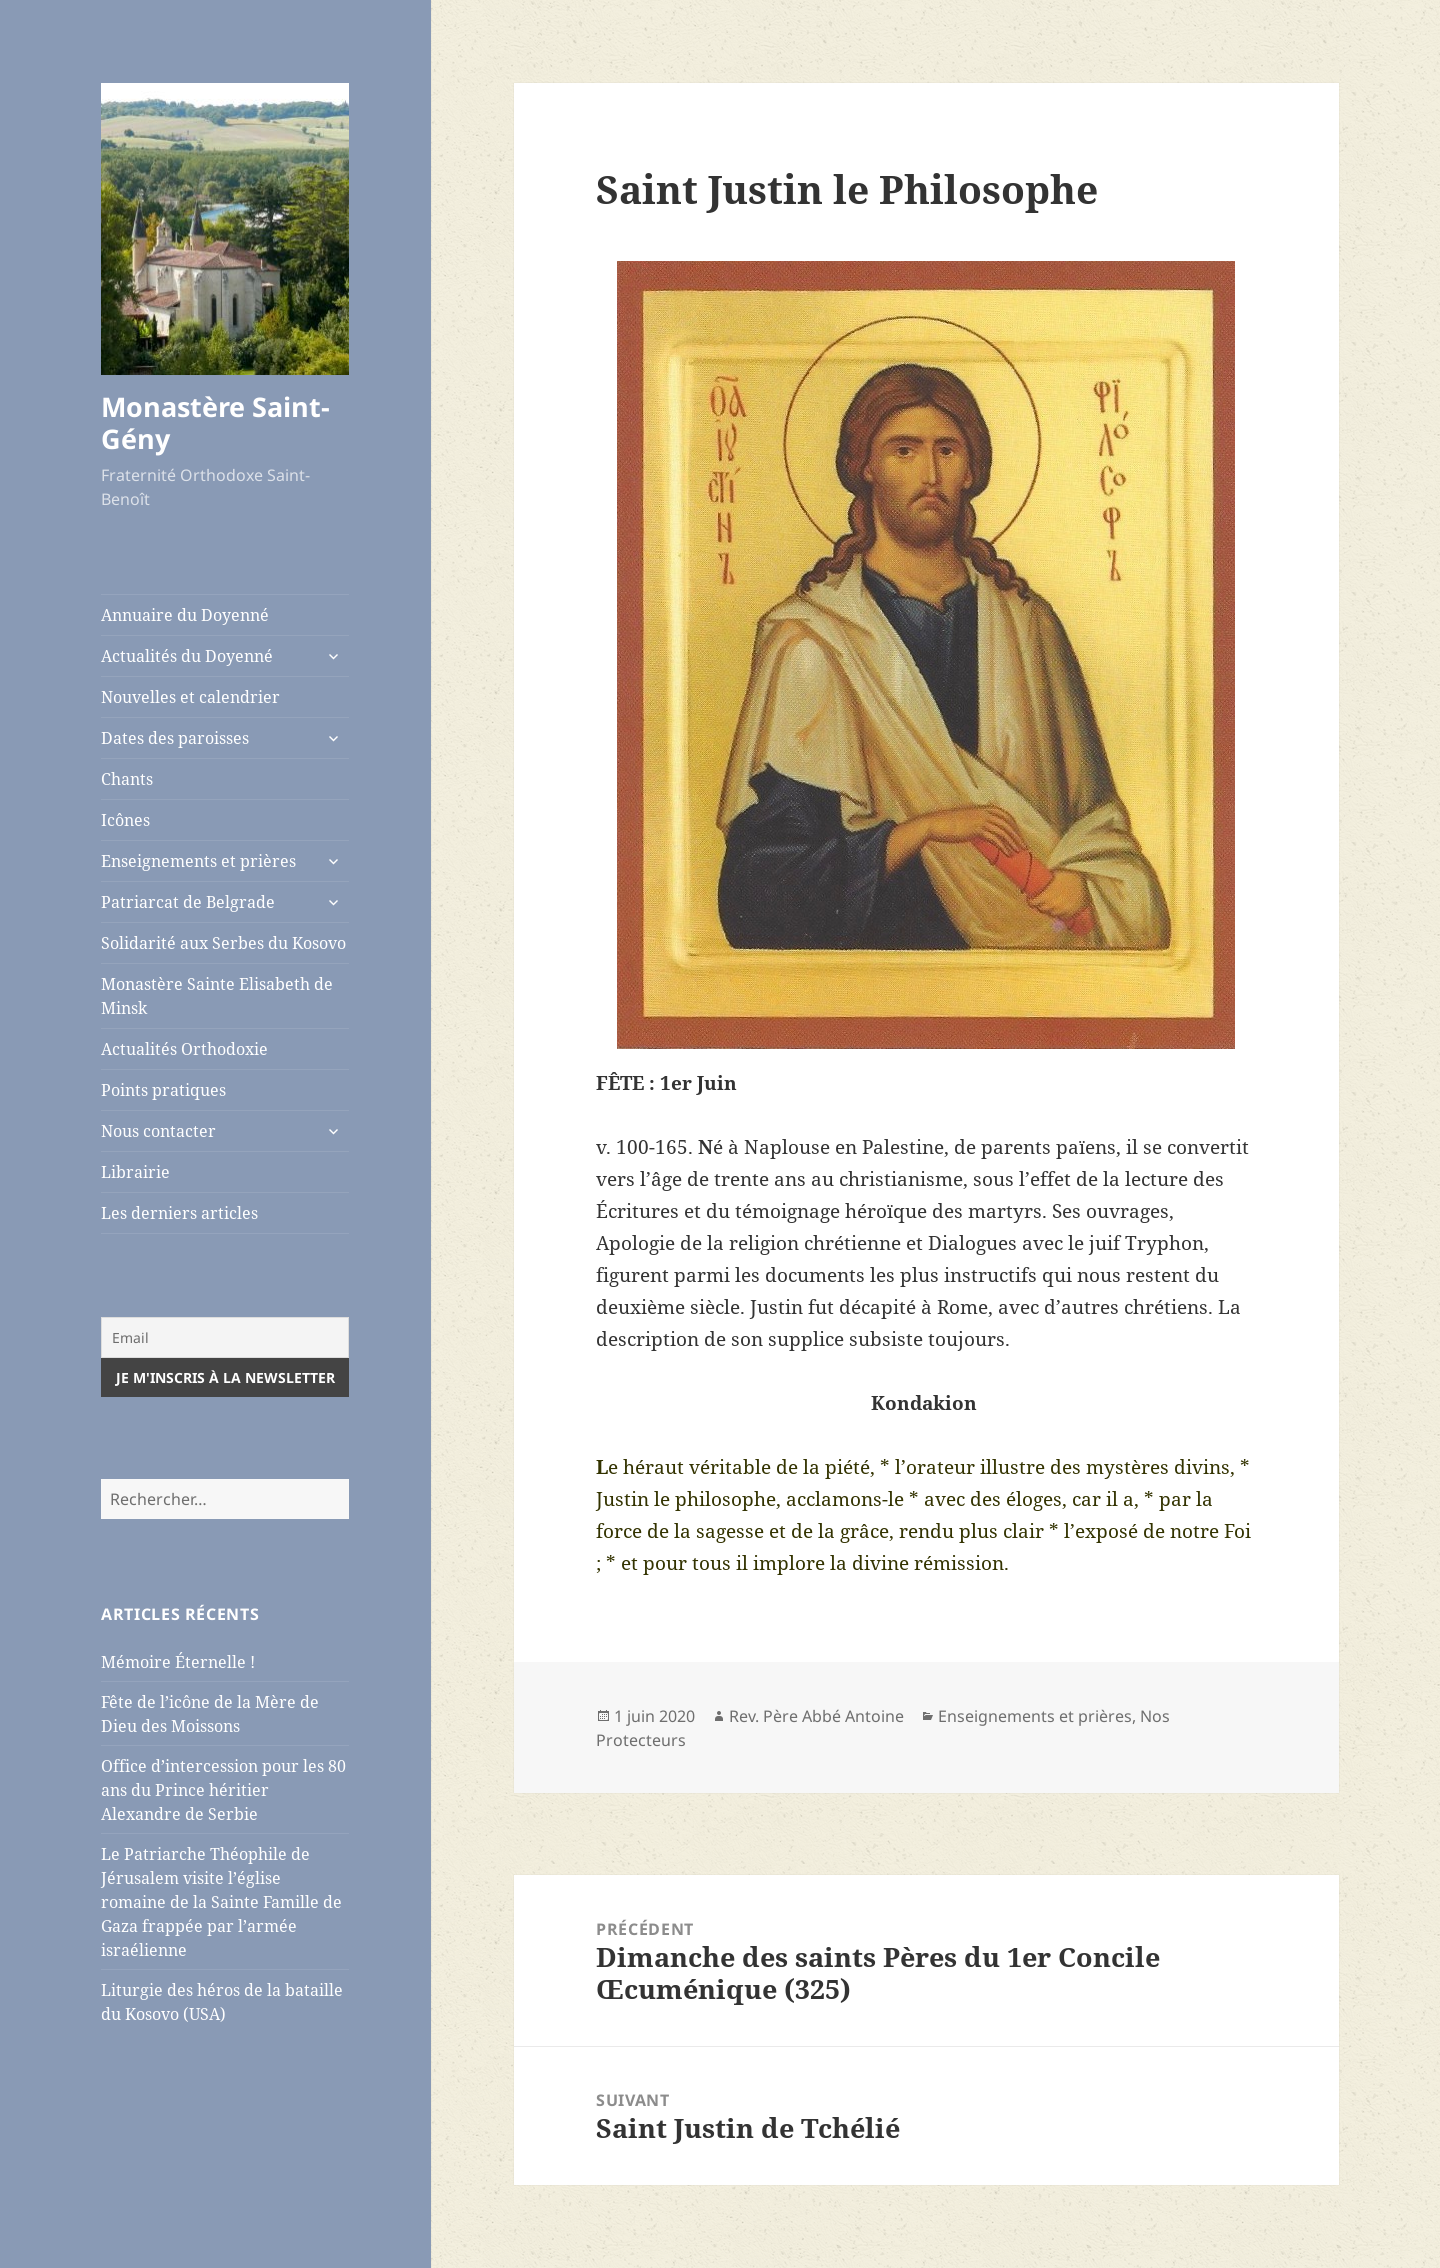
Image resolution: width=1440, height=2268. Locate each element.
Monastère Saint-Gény (215, 422)
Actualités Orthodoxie (184, 1049)
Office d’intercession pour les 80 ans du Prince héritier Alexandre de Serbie (223, 1790)
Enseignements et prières (198, 861)
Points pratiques (163, 1090)
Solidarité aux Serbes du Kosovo (223, 943)
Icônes (125, 820)
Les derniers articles (179, 1213)
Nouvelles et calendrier (190, 697)
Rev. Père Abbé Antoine (816, 1716)
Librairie (135, 1172)
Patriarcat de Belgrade (188, 902)
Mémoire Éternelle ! (178, 1662)
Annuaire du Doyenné (185, 615)
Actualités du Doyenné (187, 656)
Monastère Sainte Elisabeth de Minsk (217, 996)
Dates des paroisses (175, 738)
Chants (127, 779)
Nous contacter (158, 1131)
